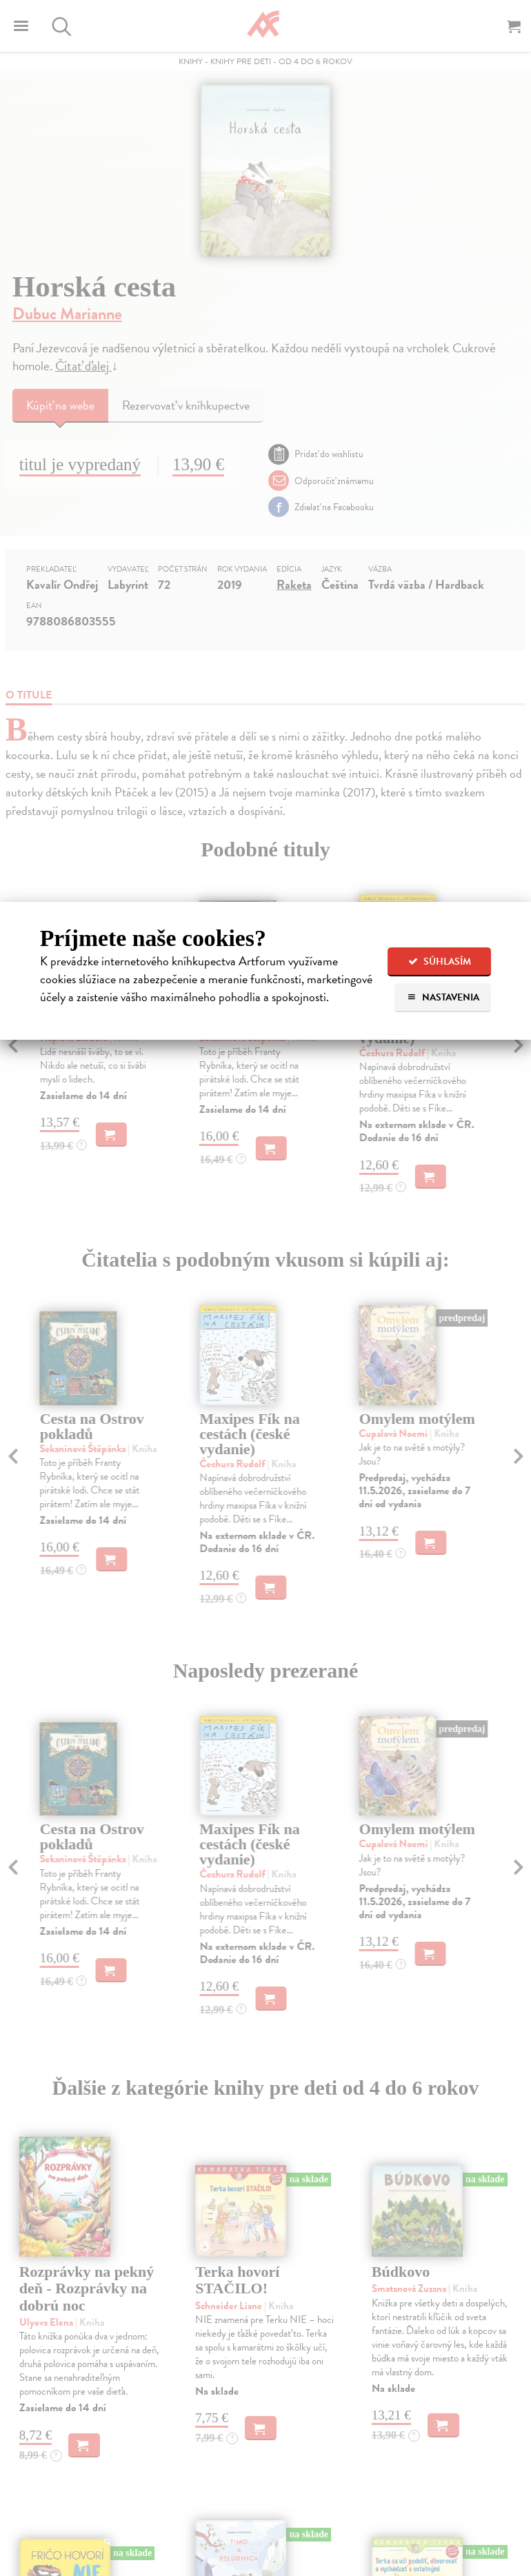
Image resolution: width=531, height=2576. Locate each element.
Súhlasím (439, 961)
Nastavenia (443, 997)
